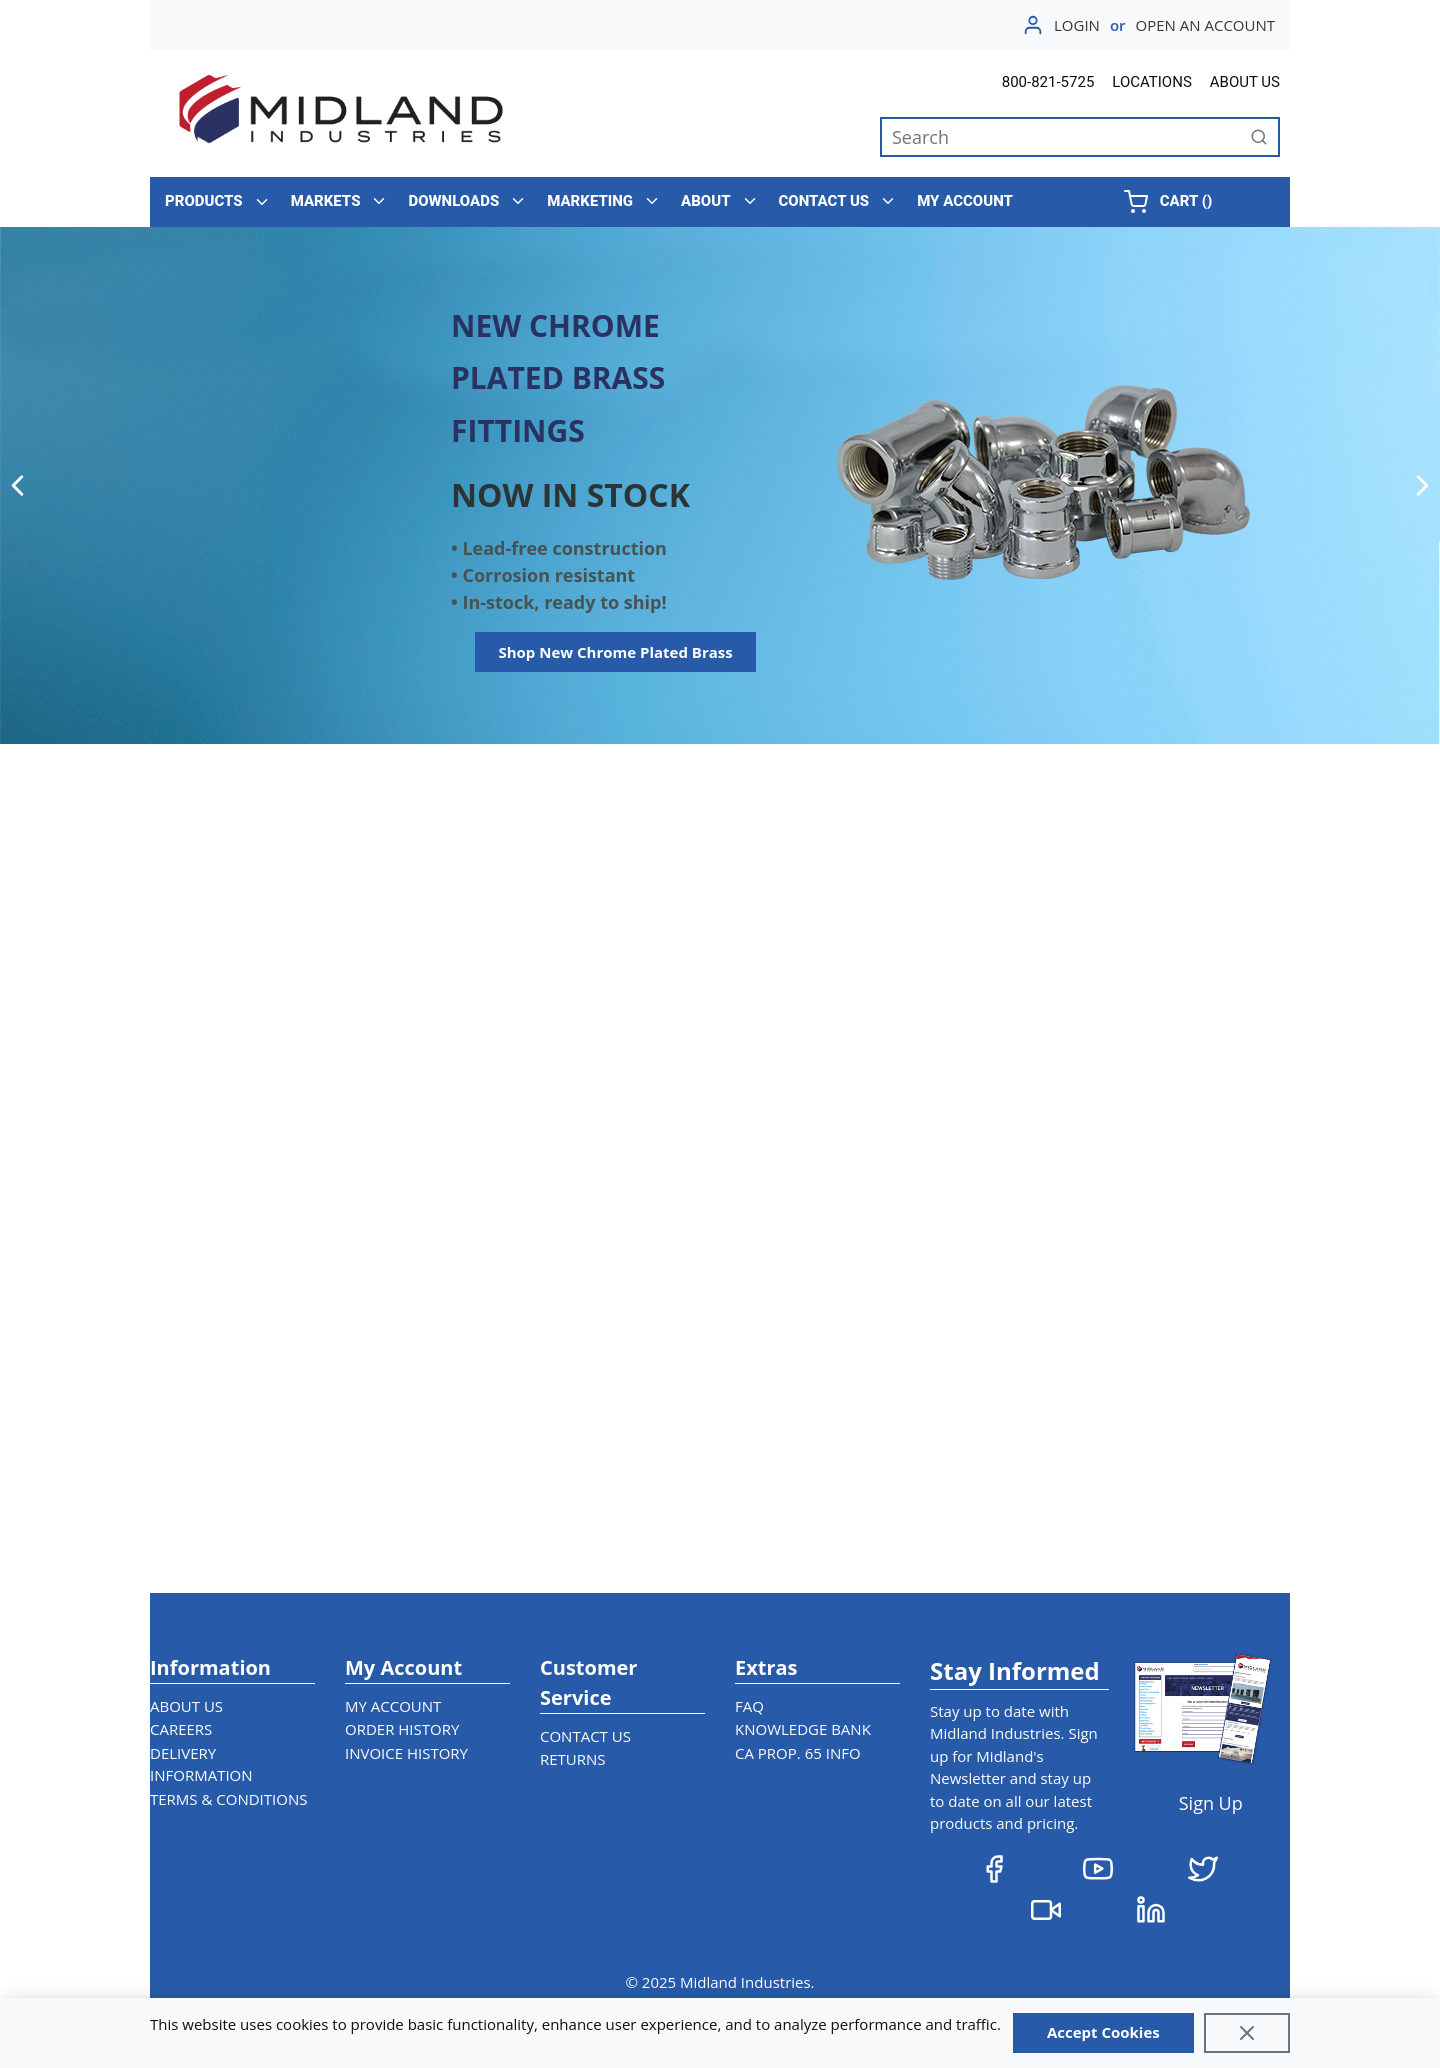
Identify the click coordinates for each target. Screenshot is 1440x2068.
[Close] (1247, 2033)
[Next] (1422, 485)
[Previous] (17, 485)
